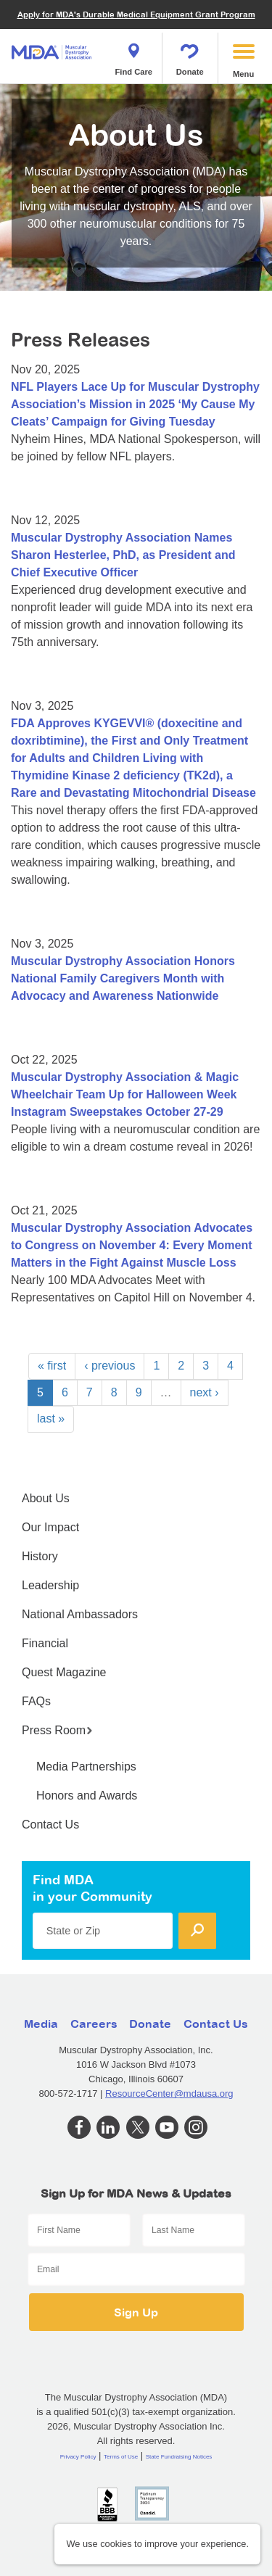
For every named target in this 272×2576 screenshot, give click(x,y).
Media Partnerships (86, 1766)
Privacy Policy (78, 2456)
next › (204, 1392)
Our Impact (50, 1527)
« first (52, 1365)
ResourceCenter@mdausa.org (169, 2093)
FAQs (36, 1701)
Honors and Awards (86, 1795)
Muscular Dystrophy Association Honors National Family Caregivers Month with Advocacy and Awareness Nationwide (123, 978)
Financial (45, 1643)
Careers (94, 2023)
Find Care (133, 55)
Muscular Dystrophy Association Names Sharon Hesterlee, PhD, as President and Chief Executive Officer (123, 555)
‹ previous (109, 1365)
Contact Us (50, 1824)
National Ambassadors (80, 1614)
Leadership (50, 1585)
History (40, 1556)
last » (51, 1418)
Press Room (57, 1730)
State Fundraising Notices (179, 2456)
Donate (190, 55)
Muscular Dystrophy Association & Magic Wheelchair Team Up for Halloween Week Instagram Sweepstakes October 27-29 (125, 1094)
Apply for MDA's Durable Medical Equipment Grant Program (136, 14)
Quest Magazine (64, 1672)
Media (41, 2023)
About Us (46, 1498)
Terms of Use (121, 2456)
